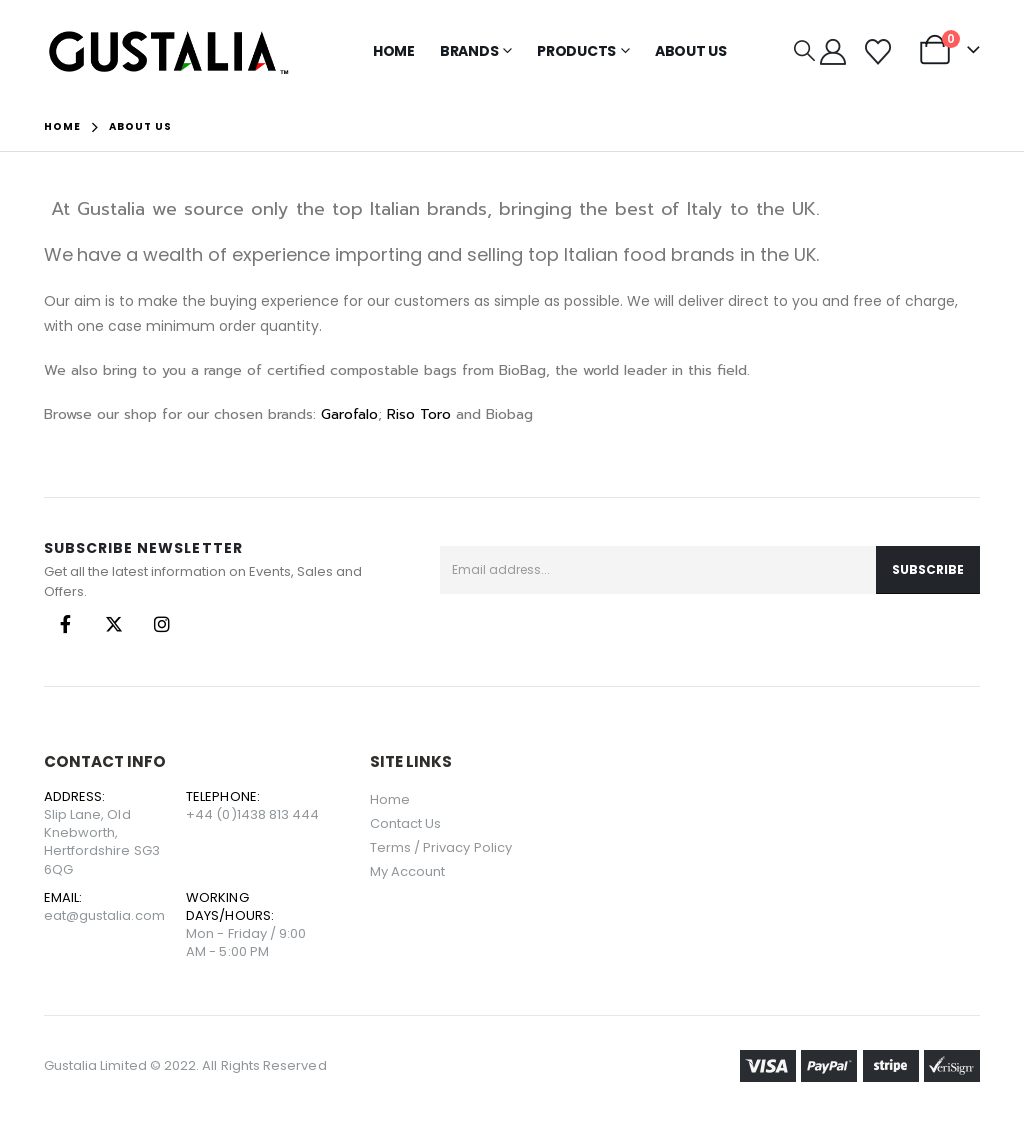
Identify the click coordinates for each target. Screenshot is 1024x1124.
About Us (691, 51)
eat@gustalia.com (104, 915)
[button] (804, 51)
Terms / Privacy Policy (441, 847)
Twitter (114, 624)
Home (394, 51)
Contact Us (406, 823)
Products (576, 51)
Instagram (162, 624)
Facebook (66, 624)
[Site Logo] (169, 51)
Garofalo (349, 414)
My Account (408, 871)
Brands (469, 51)
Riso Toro (419, 414)
